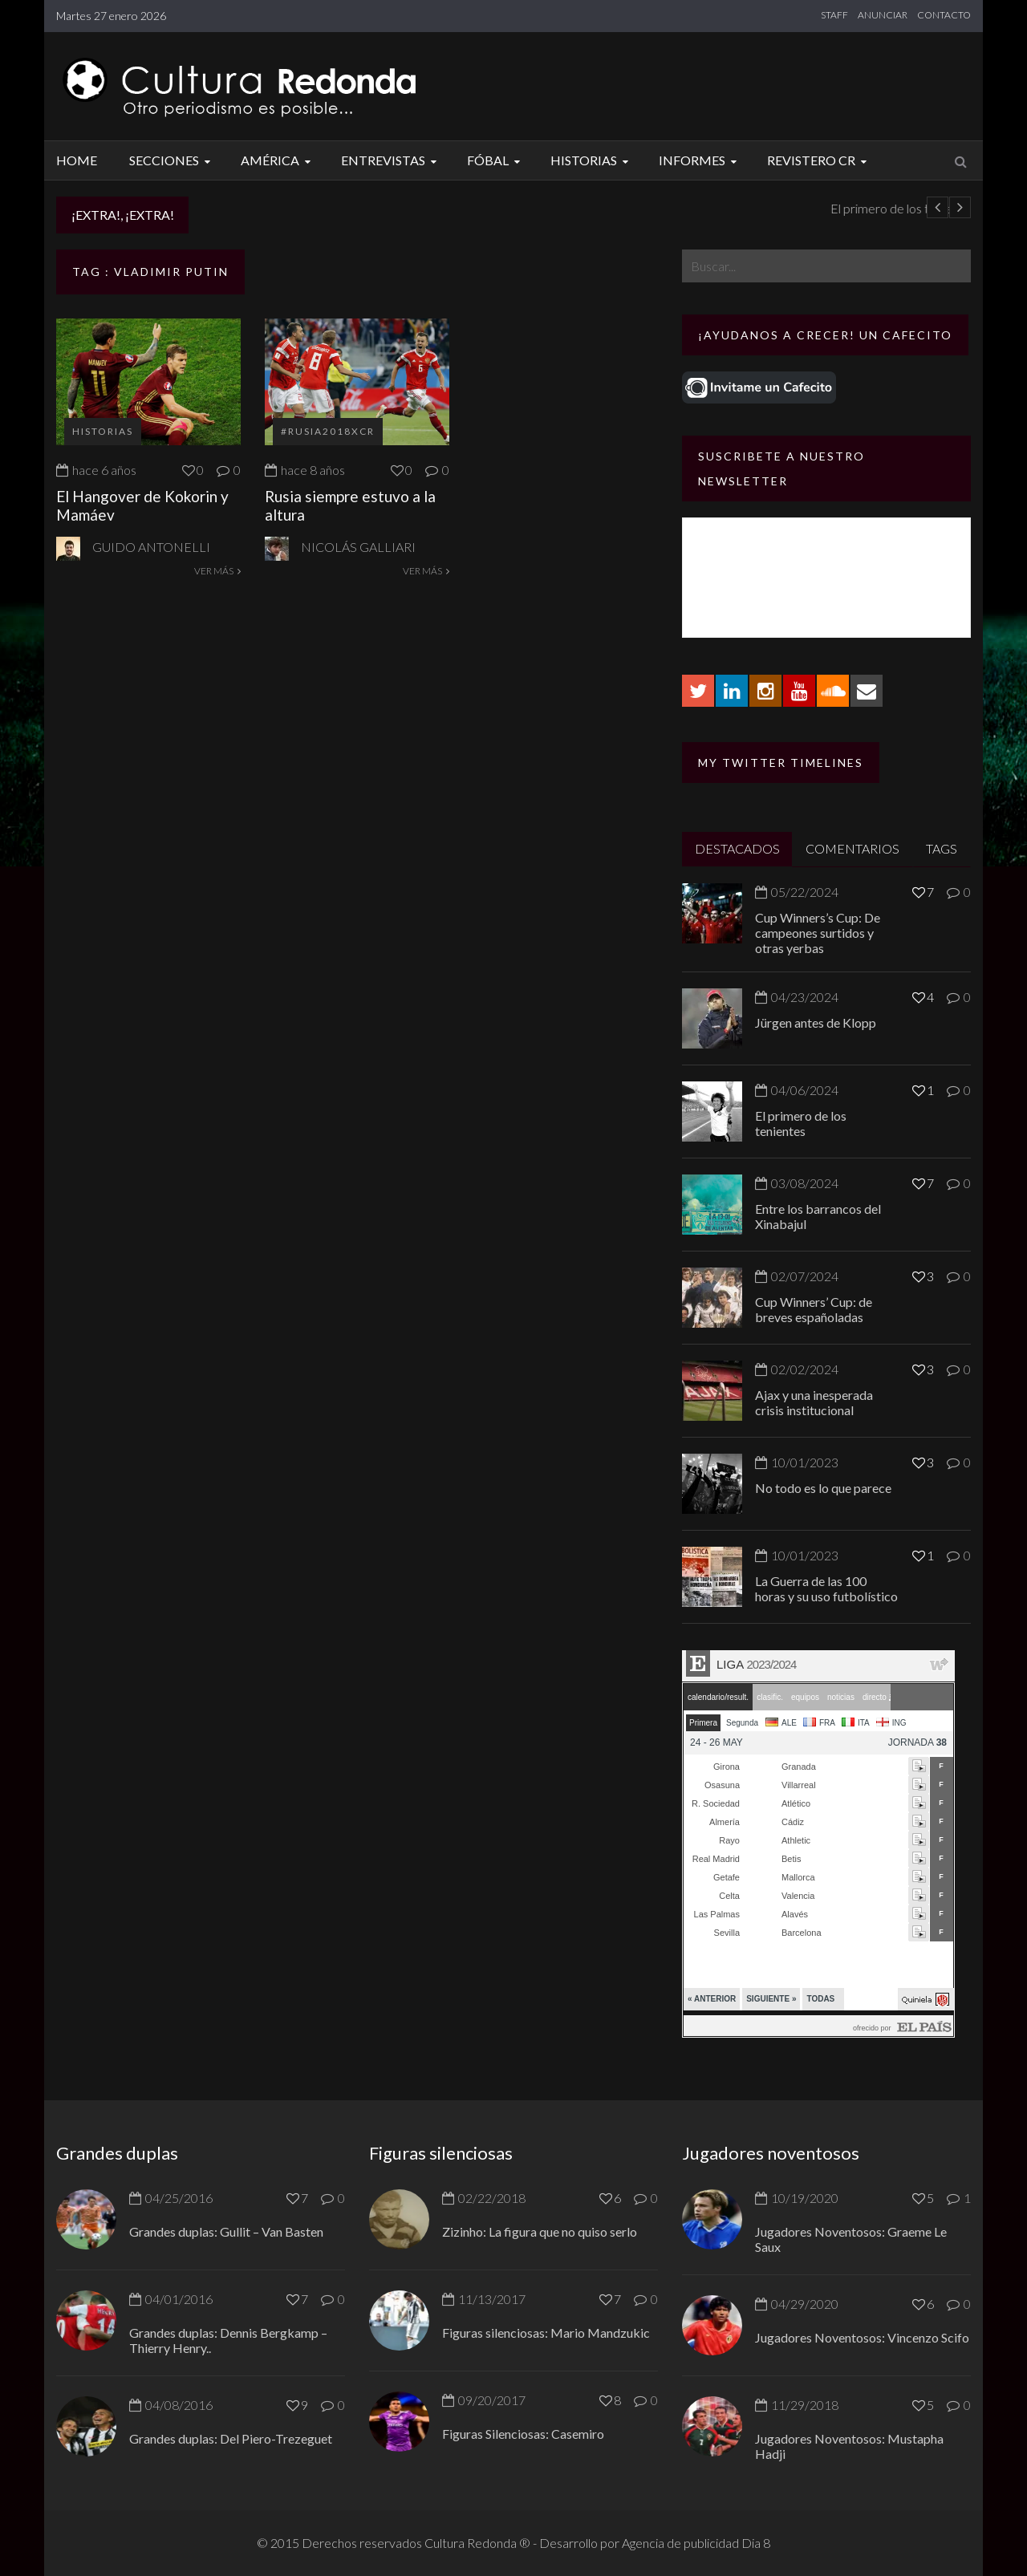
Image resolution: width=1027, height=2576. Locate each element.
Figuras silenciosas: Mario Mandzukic (546, 2332)
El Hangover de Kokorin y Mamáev (142, 505)
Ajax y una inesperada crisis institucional (814, 1402)
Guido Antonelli (151, 546)
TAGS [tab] (941, 848)
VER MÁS (217, 571)
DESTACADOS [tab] (737, 848)
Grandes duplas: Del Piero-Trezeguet (230, 2438)
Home (76, 160)
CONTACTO (944, 15)
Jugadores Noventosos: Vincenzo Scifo (862, 2337)
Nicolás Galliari (358, 546)
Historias (591, 160)
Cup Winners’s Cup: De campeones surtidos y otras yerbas (817, 932)
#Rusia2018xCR (328, 431)
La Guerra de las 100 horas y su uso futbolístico (826, 1588)
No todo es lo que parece (823, 1487)
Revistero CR (819, 160)
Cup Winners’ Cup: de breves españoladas (813, 1309)
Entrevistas (391, 160)
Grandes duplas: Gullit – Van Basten (226, 2231)
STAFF (834, 15)
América (278, 160)
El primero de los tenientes (800, 1123)
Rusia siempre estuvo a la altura (350, 505)
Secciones (172, 160)
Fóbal (496, 160)
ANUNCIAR (882, 15)
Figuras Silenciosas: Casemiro (523, 2433)
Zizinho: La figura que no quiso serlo (539, 2231)
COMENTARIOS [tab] (852, 848)
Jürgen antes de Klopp (274, 208)
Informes (700, 160)
